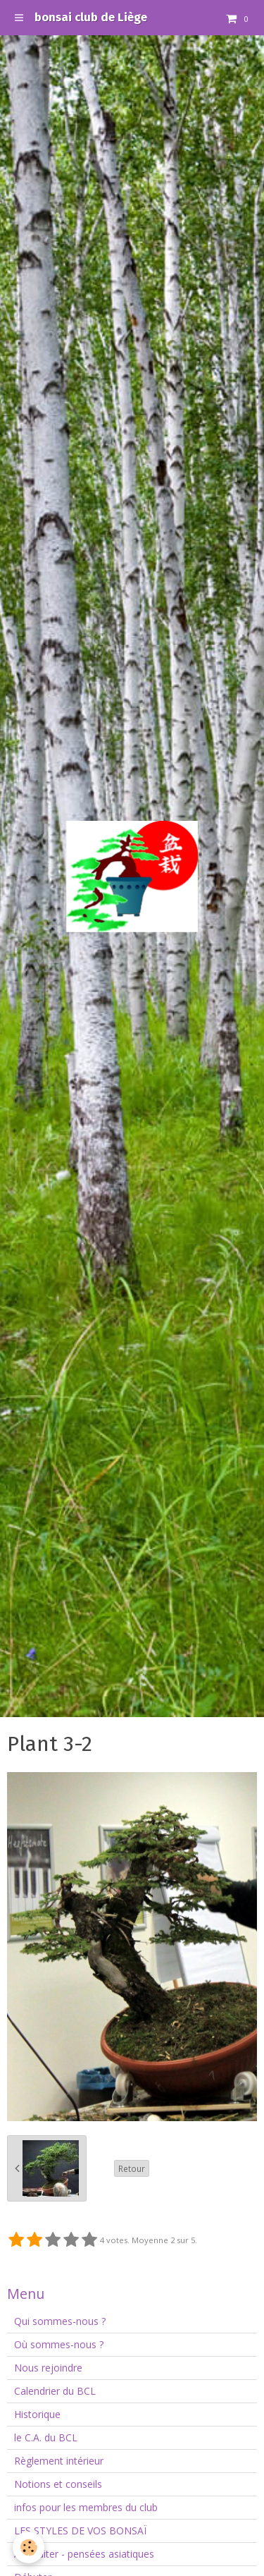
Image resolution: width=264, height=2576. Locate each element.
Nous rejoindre (48, 2367)
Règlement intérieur (58, 2460)
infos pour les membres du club (86, 2507)
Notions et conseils (58, 2484)
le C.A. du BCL (45, 2437)
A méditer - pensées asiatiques (84, 2553)
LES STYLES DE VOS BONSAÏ (80, 2530)
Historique (37, 2414)
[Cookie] (28, 2547)
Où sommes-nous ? (58, 2344)
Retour (131, 2168)
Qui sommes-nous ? (60, 2321)
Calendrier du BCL (55, 2391)
